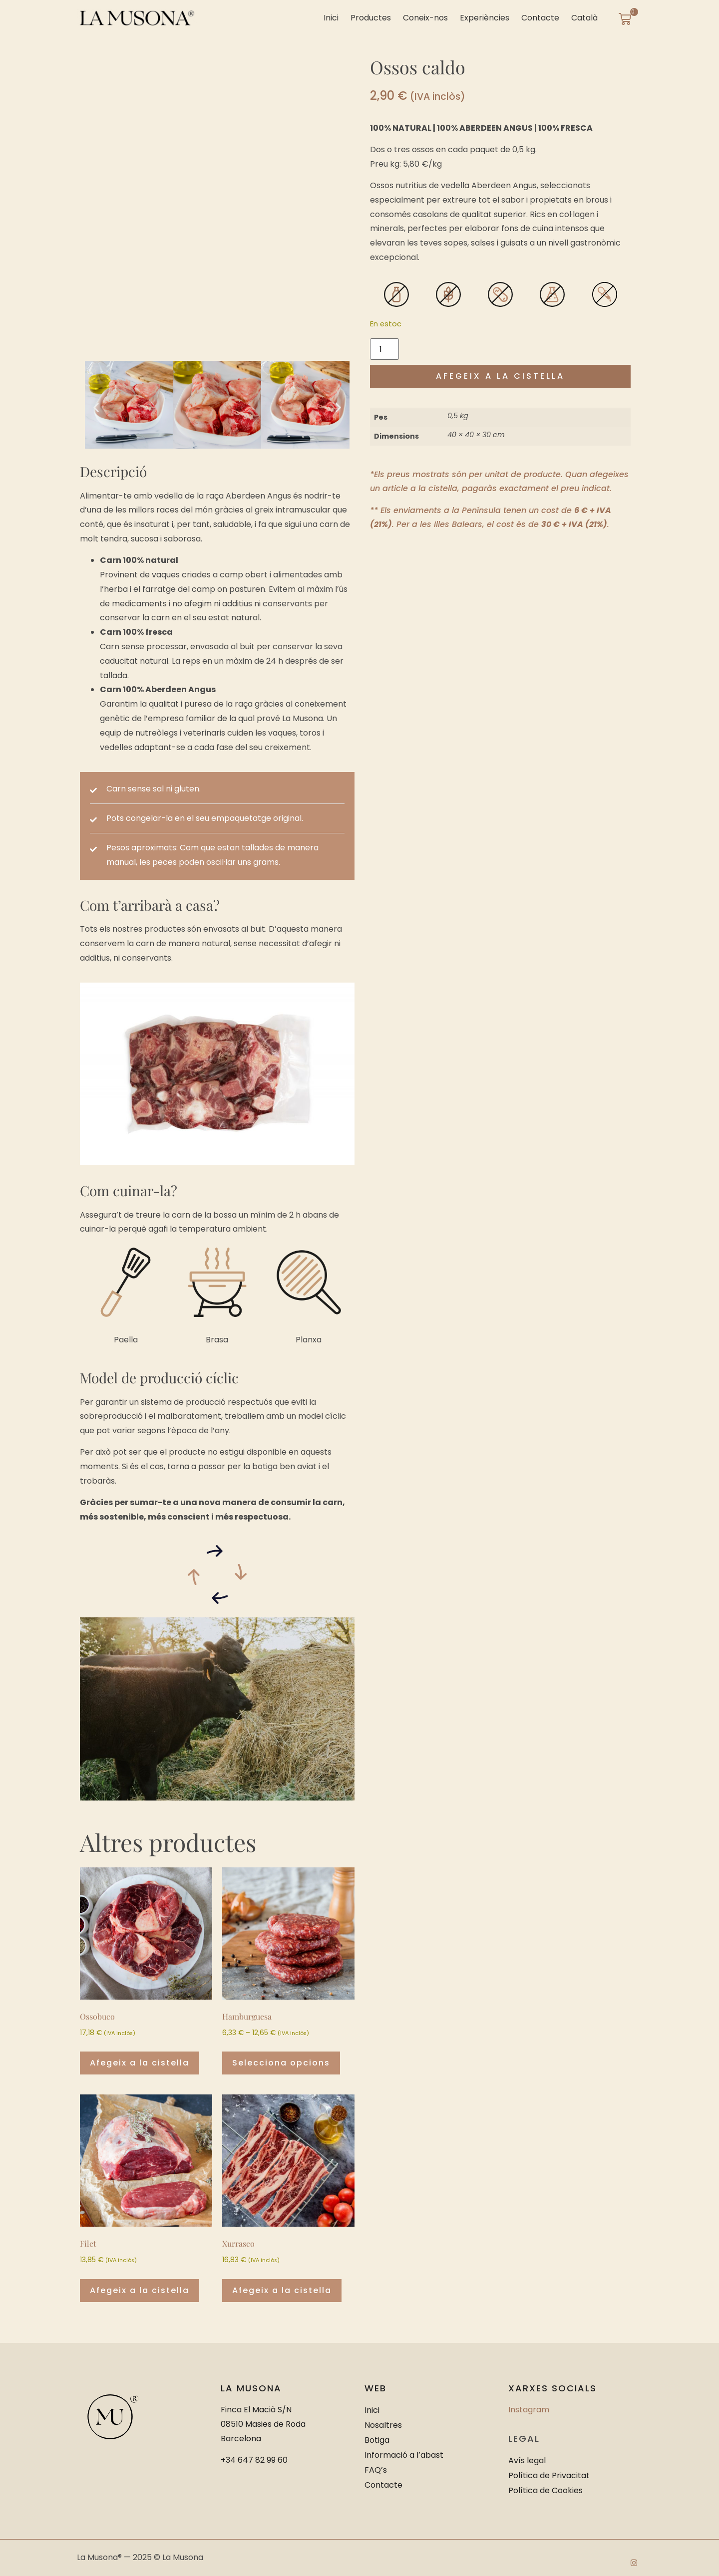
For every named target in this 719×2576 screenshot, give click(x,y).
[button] (96, 407)
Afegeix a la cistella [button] (139, 2062)
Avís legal (527, 2460)
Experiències (484, 18)
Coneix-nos (425, 18)
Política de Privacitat (549, 2475)
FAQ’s (375, 2470)
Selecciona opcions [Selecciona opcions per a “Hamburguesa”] (281, 2062)
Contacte (540, 18)
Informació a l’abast (403, 2455)
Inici (331, 18)
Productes (371, 18)
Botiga (376, 2440)
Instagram (528, 2409)
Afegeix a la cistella (500, 376)
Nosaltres (383, 2425)
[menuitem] (584, 18)
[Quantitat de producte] (384, 349)
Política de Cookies (545, 2490)
